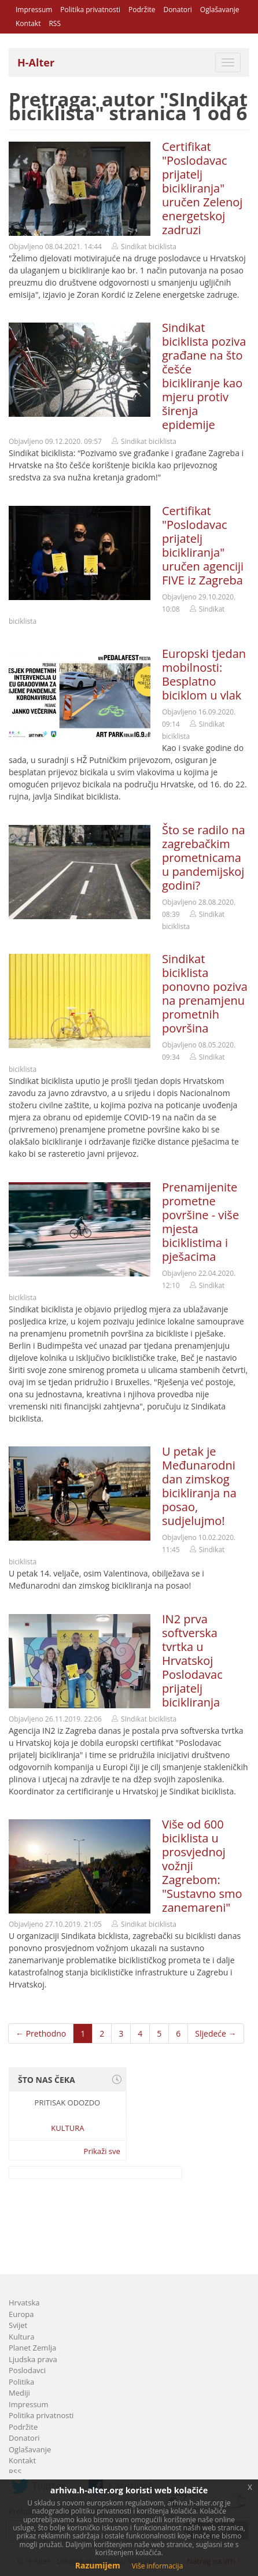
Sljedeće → (215, 2033)
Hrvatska (24, 2302)
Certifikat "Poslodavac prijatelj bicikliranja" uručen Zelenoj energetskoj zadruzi (202, 188)
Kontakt (28, 23)
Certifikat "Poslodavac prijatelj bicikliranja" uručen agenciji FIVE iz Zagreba (203, 545)
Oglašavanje (219, 9)
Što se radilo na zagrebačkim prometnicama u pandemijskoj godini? (203, 857)
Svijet (18, 2325)
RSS (55, 23)
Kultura (67, 2128)
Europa (21, 2314)
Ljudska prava (33, 2359)
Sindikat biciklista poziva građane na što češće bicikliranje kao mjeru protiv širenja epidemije (204, 376)
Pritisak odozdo (68, 2102)
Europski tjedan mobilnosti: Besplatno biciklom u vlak (204, 674)
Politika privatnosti (90, 9)
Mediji (19, 2393)
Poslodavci (27, 2370)
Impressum (34, 9)
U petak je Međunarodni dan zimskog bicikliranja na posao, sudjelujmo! (199, 1486)
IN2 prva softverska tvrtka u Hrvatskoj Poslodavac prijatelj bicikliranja (192, 1660)
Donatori (177, 9)
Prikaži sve (102, 2151)
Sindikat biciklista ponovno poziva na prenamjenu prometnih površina (205, 993)
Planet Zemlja (32, 2347)
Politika (21, 2382)
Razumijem (97, 2565)
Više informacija (157, 2566)
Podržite (141, 9)
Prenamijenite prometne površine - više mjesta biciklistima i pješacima (200, 1221)
